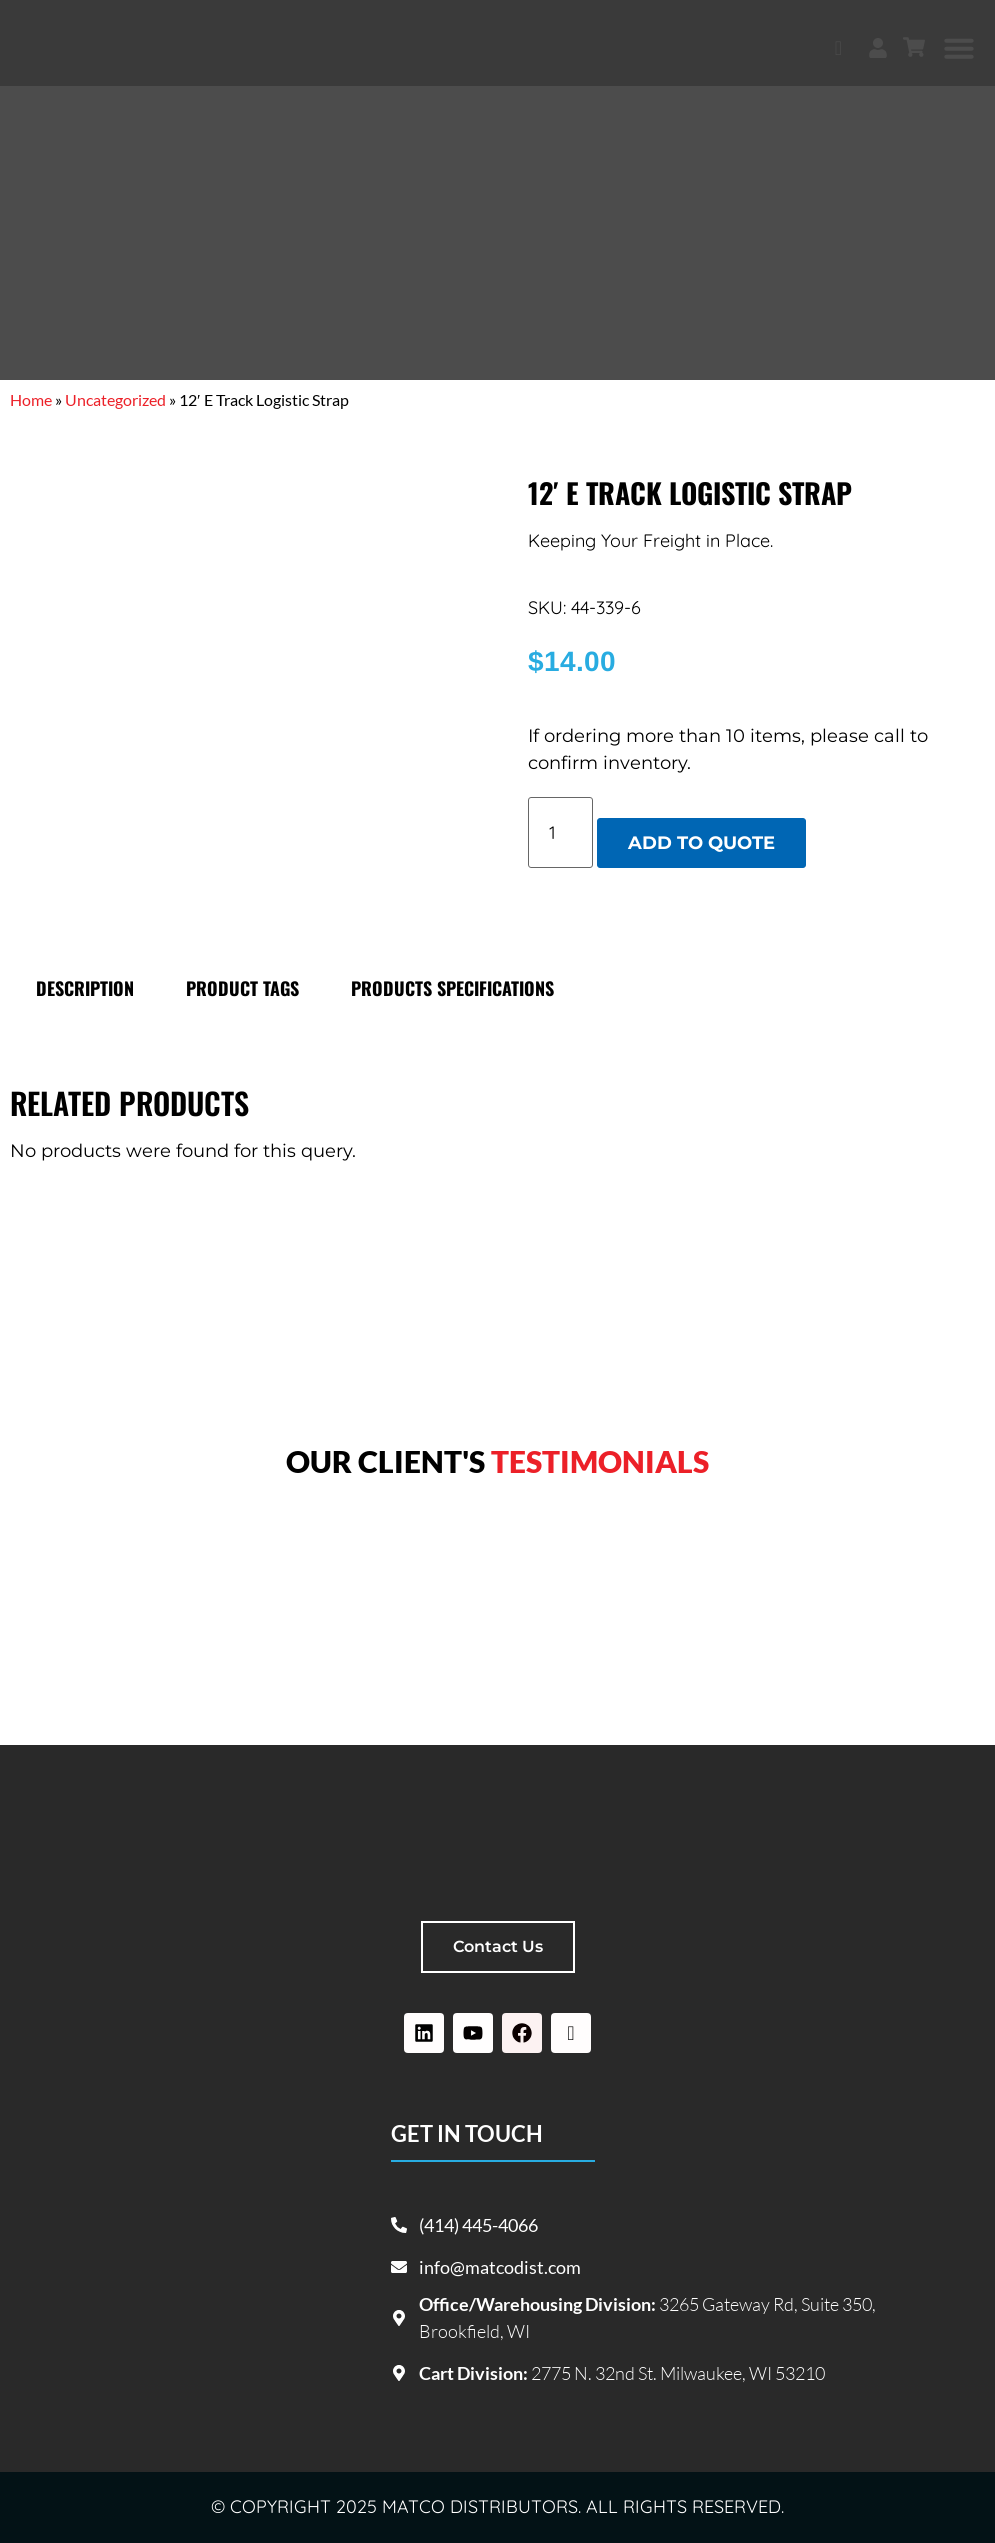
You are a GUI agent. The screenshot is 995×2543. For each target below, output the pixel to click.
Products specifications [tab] (452, 988)
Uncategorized (115, 399)
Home (31, 399)
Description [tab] (85, 988)
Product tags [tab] (242, 988)
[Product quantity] (560, 832)
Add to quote (701, 843)
